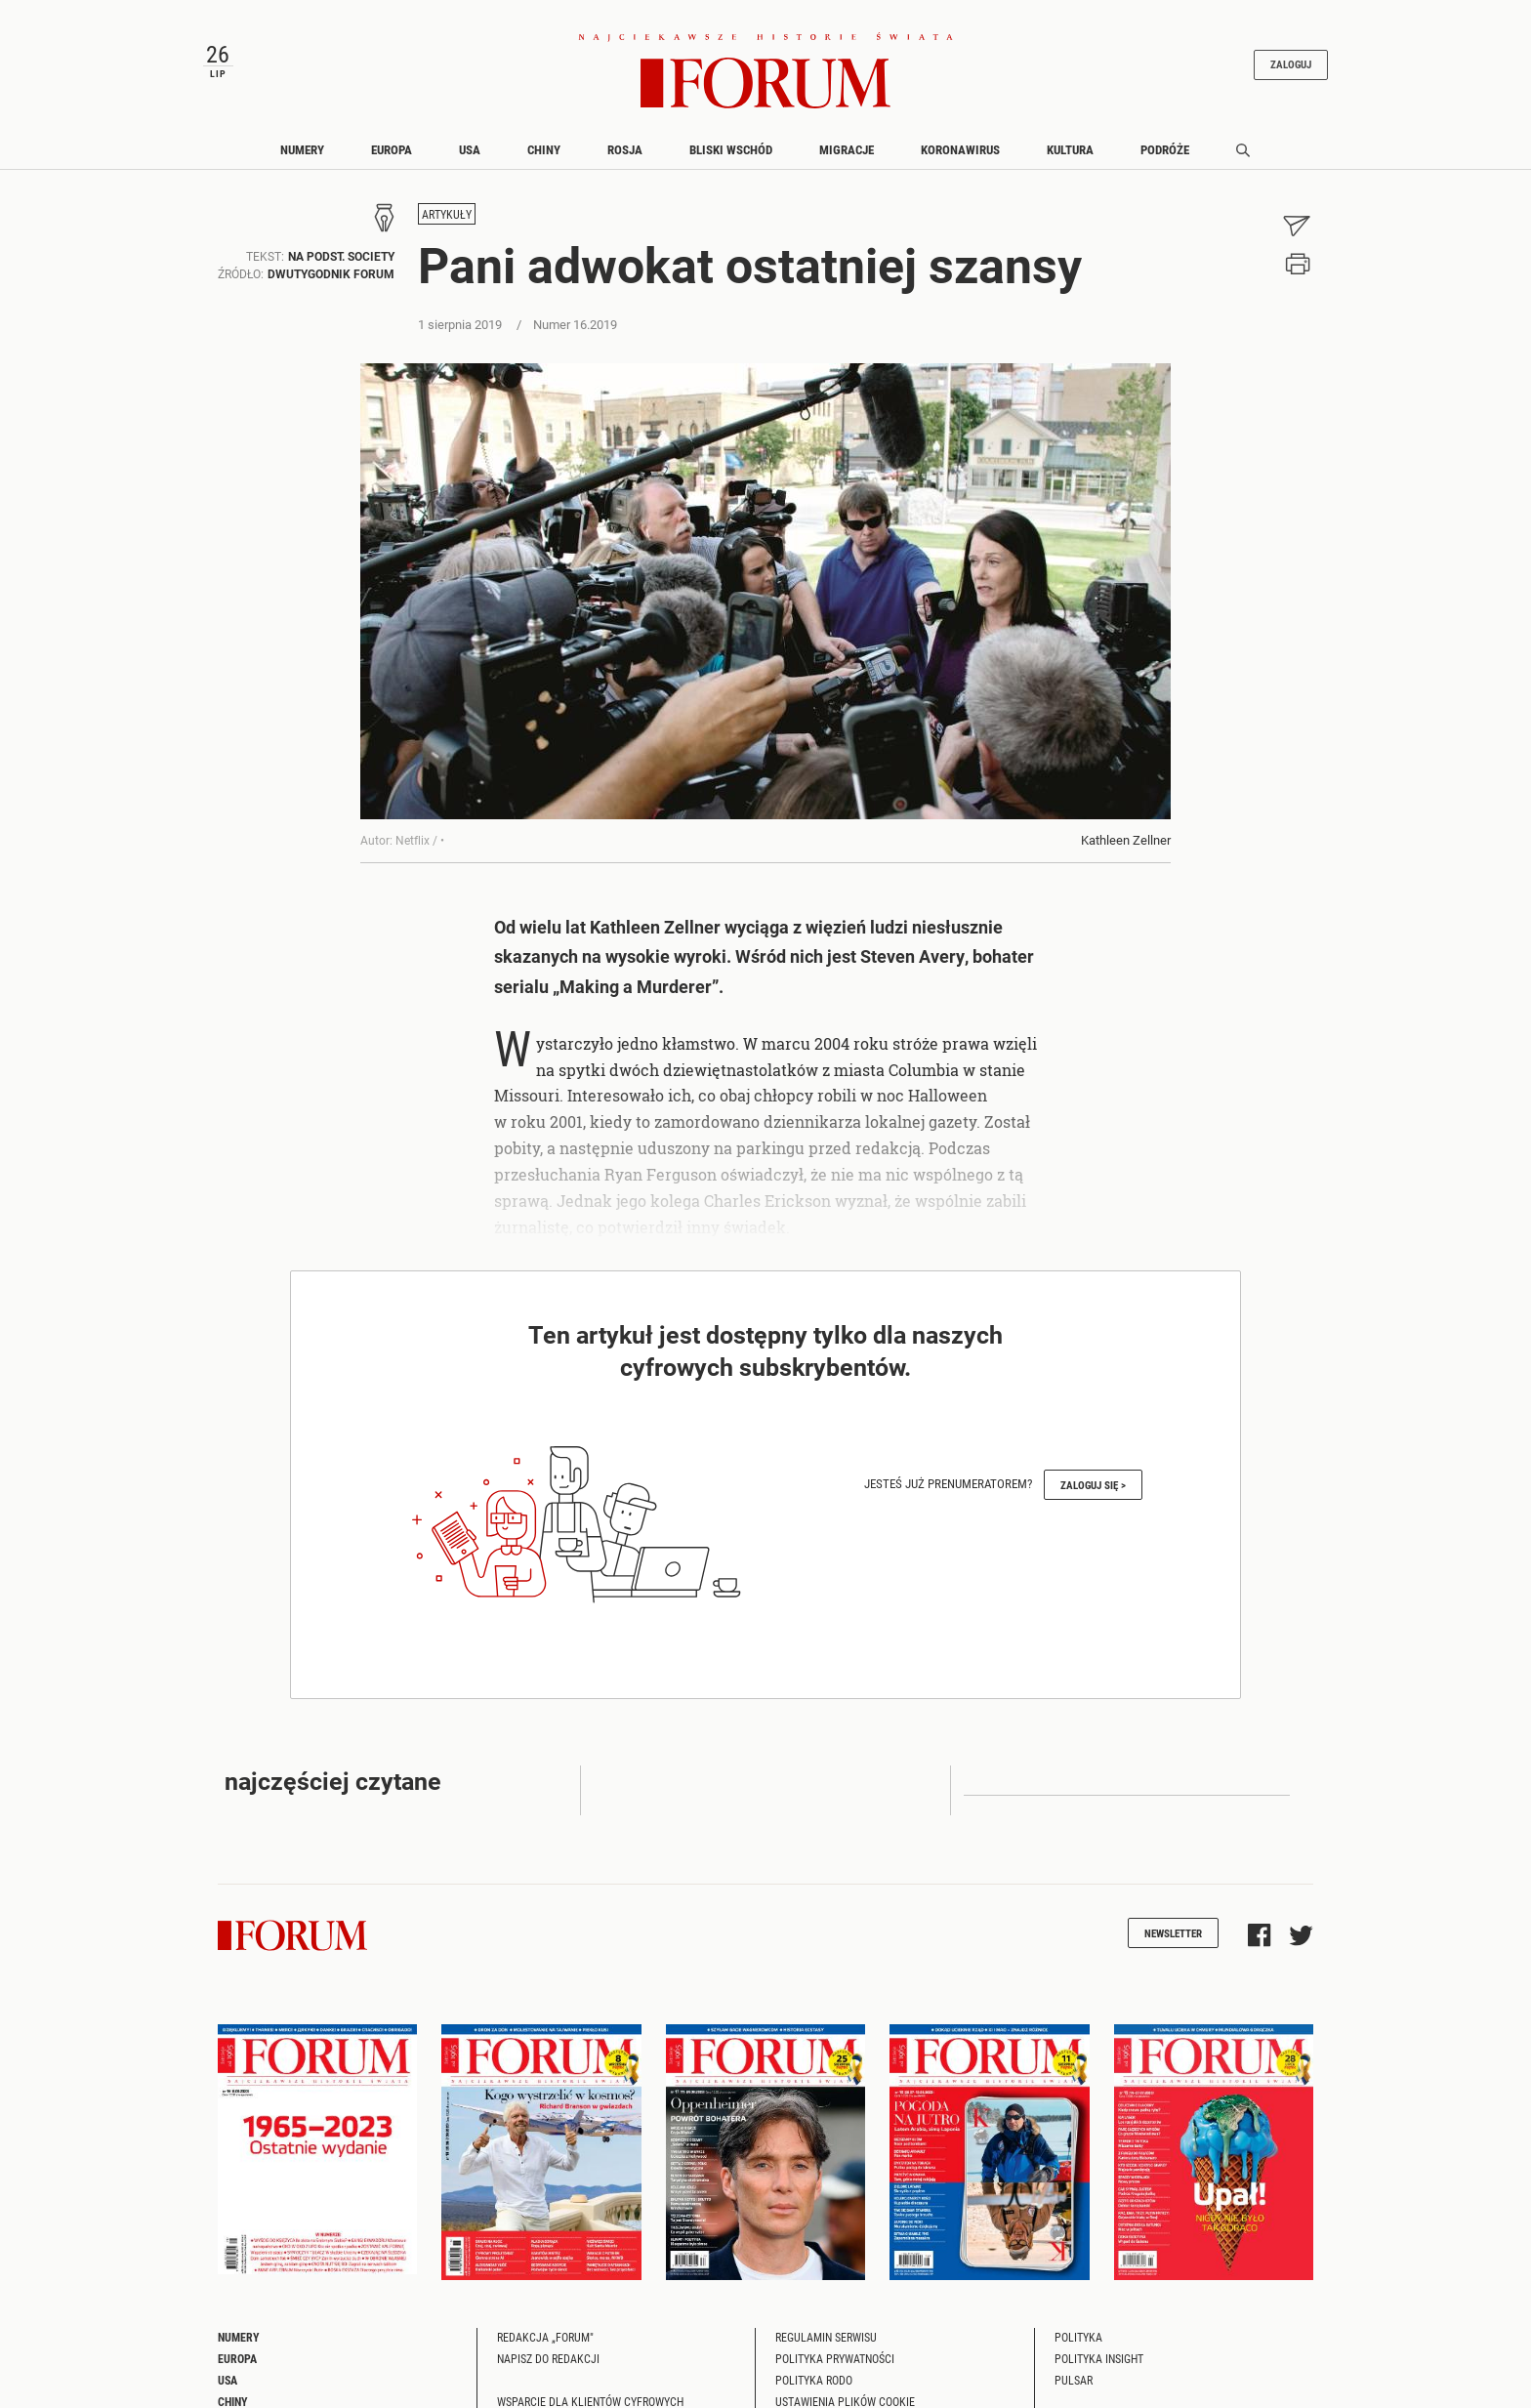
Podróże (1164, 149)
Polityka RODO (813, 2379)
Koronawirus (960, 149)
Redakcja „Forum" (545, 2337)
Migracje (846, 149)
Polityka (1078, 2337)
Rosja (624, 149)
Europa (391, 149)
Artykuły (447, 215)
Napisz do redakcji (548, 2358)
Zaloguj (1290, 65)
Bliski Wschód (730, 149)
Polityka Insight (1099, 2358)
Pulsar (1074, 2379)
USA (469, 149)
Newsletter (1173, 1933)
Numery (302, 149)
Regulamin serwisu (826, 2337)
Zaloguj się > (1093, 1484)
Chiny (543, 149)
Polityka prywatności (834, 2358)
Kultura (1070, 149)
